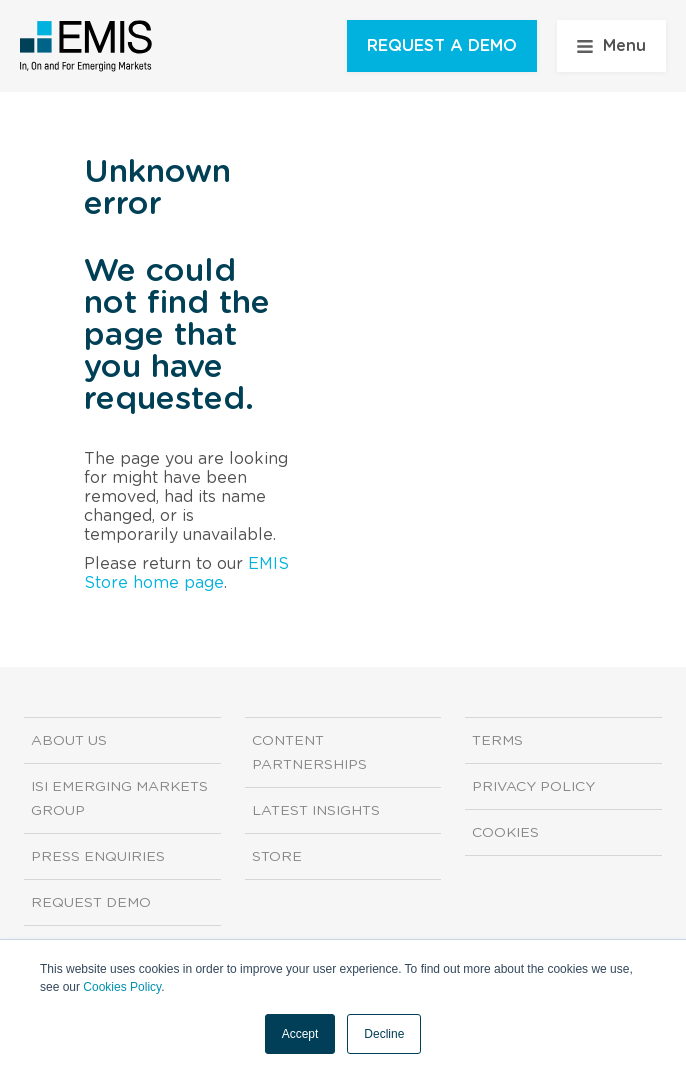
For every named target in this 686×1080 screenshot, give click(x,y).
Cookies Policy (122, 987)
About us (69, 741)
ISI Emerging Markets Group (119, 799)
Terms (497, 741)
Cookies (505, 833)
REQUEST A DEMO (442, 46)
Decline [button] (384, 1034)
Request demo (91, 903)
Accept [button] (300, 1034)
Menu (611, 46)
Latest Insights (316, 811)
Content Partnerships (309, 753)
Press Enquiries (98, 857)
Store (277, 857)
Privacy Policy (533, 787)
